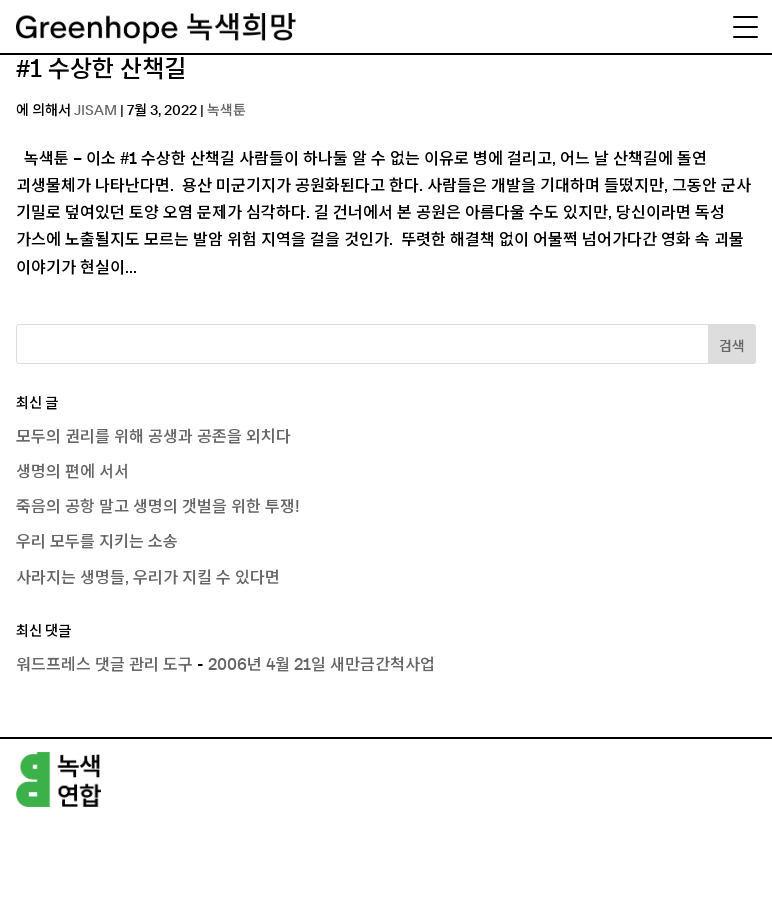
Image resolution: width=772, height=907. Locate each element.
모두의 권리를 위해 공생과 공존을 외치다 (153, 437)
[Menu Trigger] (745, 27)
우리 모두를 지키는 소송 (97, 542)
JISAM (95, 111)
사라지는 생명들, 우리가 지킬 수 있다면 (148, 578)
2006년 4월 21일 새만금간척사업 (321, 665)
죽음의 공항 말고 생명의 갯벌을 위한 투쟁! (158, 507)
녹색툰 (226, 111)
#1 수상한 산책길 (101, 70)
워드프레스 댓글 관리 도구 (104, 665)
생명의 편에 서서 (72, 472)
